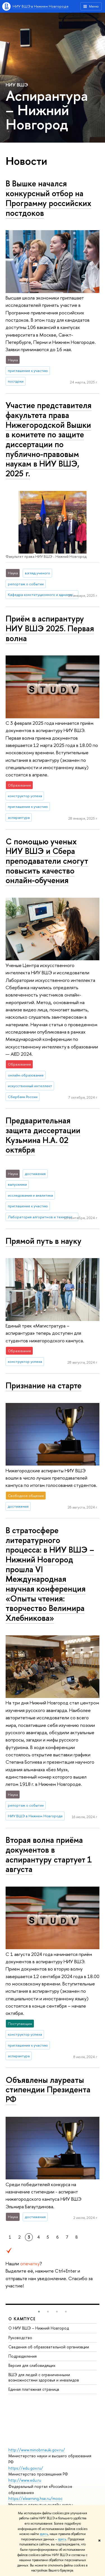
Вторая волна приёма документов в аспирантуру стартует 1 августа (49, 1854)
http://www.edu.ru (24, 2480)
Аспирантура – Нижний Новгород (47, 110)
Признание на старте (43, 1385)
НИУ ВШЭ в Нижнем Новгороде (41, 6)
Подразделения (22, 2356)
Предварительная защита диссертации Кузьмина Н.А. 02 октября (43, 1135)
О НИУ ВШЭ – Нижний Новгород (38, 2328)
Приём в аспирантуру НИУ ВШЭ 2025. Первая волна (50, 628)
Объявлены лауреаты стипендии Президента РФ (48, 2089)
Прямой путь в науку (43, 1240)
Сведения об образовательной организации (48, 2346)
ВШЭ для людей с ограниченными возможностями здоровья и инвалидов (43, 2377)
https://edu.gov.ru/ (25, 2468)
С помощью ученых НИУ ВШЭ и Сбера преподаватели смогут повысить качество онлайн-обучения (47, 861)
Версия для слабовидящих (31, 2365)
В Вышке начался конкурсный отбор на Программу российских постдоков (48, 198)
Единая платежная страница (33, 2389)
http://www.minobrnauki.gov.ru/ (36, 2449)
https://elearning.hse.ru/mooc (35, 2498)
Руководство (20, 2337)
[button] (38, 2311)
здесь (44, 2534)
